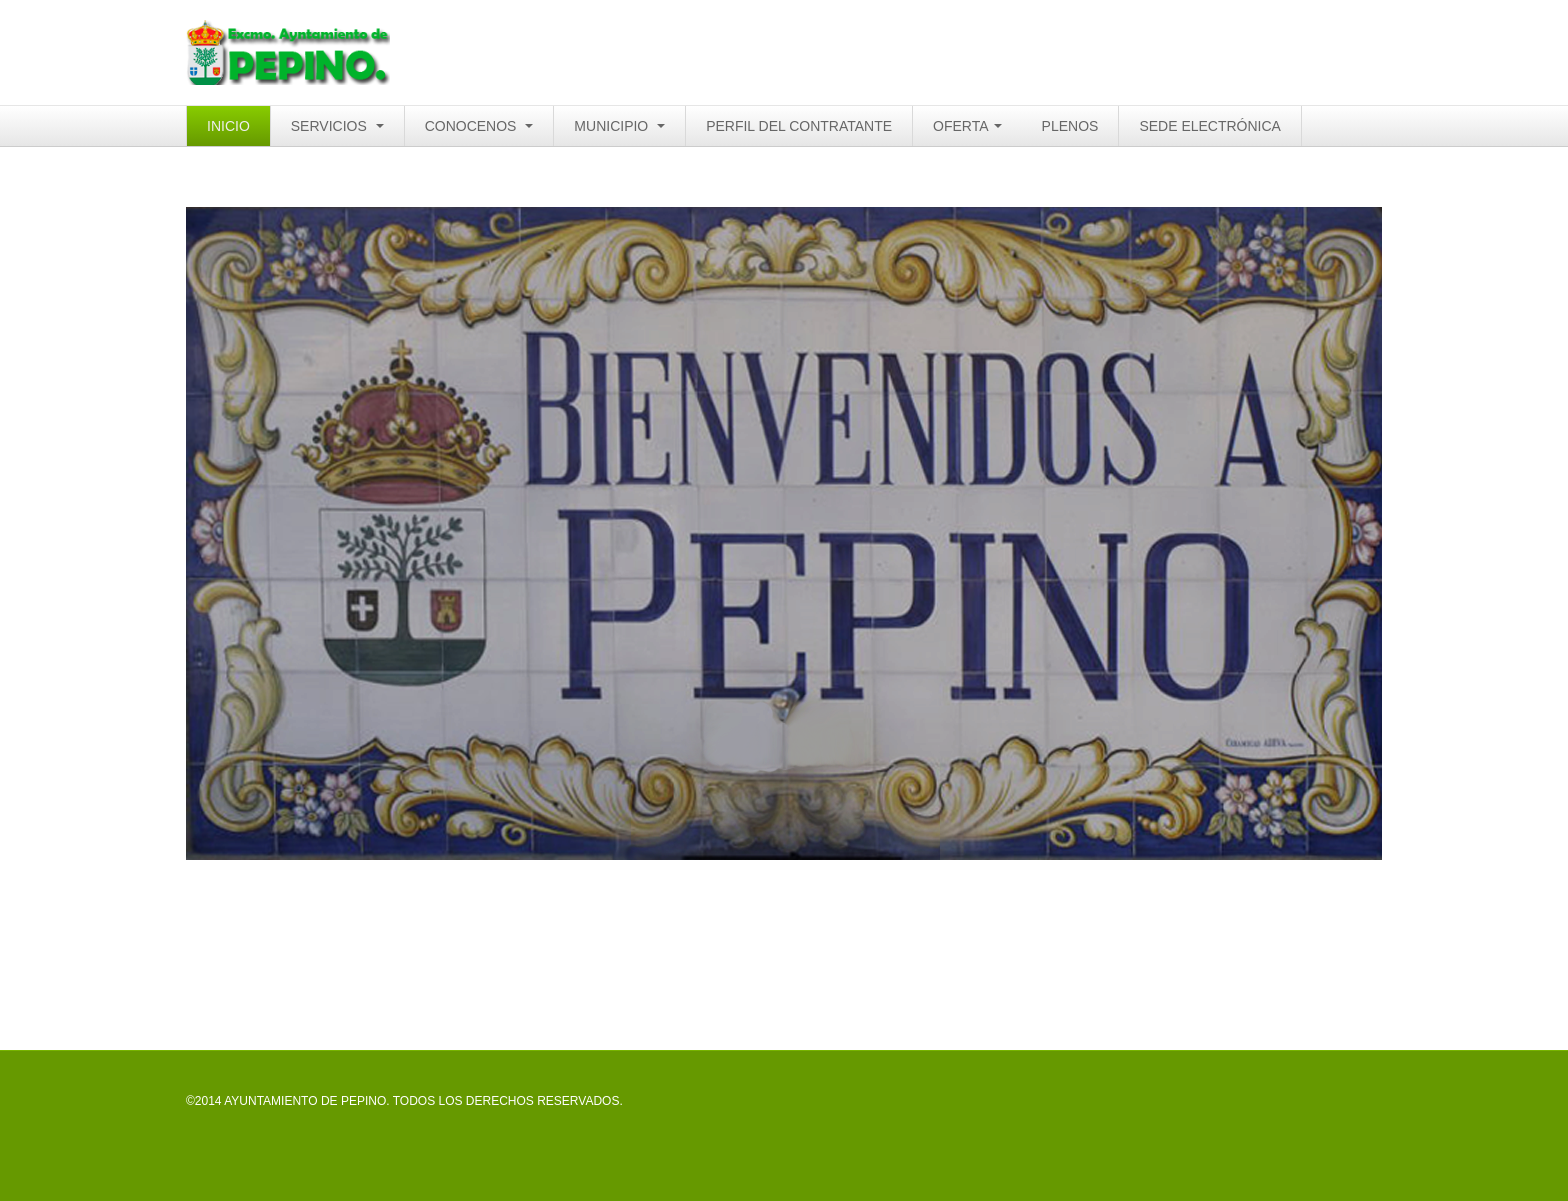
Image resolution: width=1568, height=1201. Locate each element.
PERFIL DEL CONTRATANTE (799, 126)
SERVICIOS (337, 126)
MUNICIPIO (619, 126)
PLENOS (1070, 126)
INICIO (228, 126)
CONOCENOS (479, 126)
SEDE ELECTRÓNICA (1210, 126)
